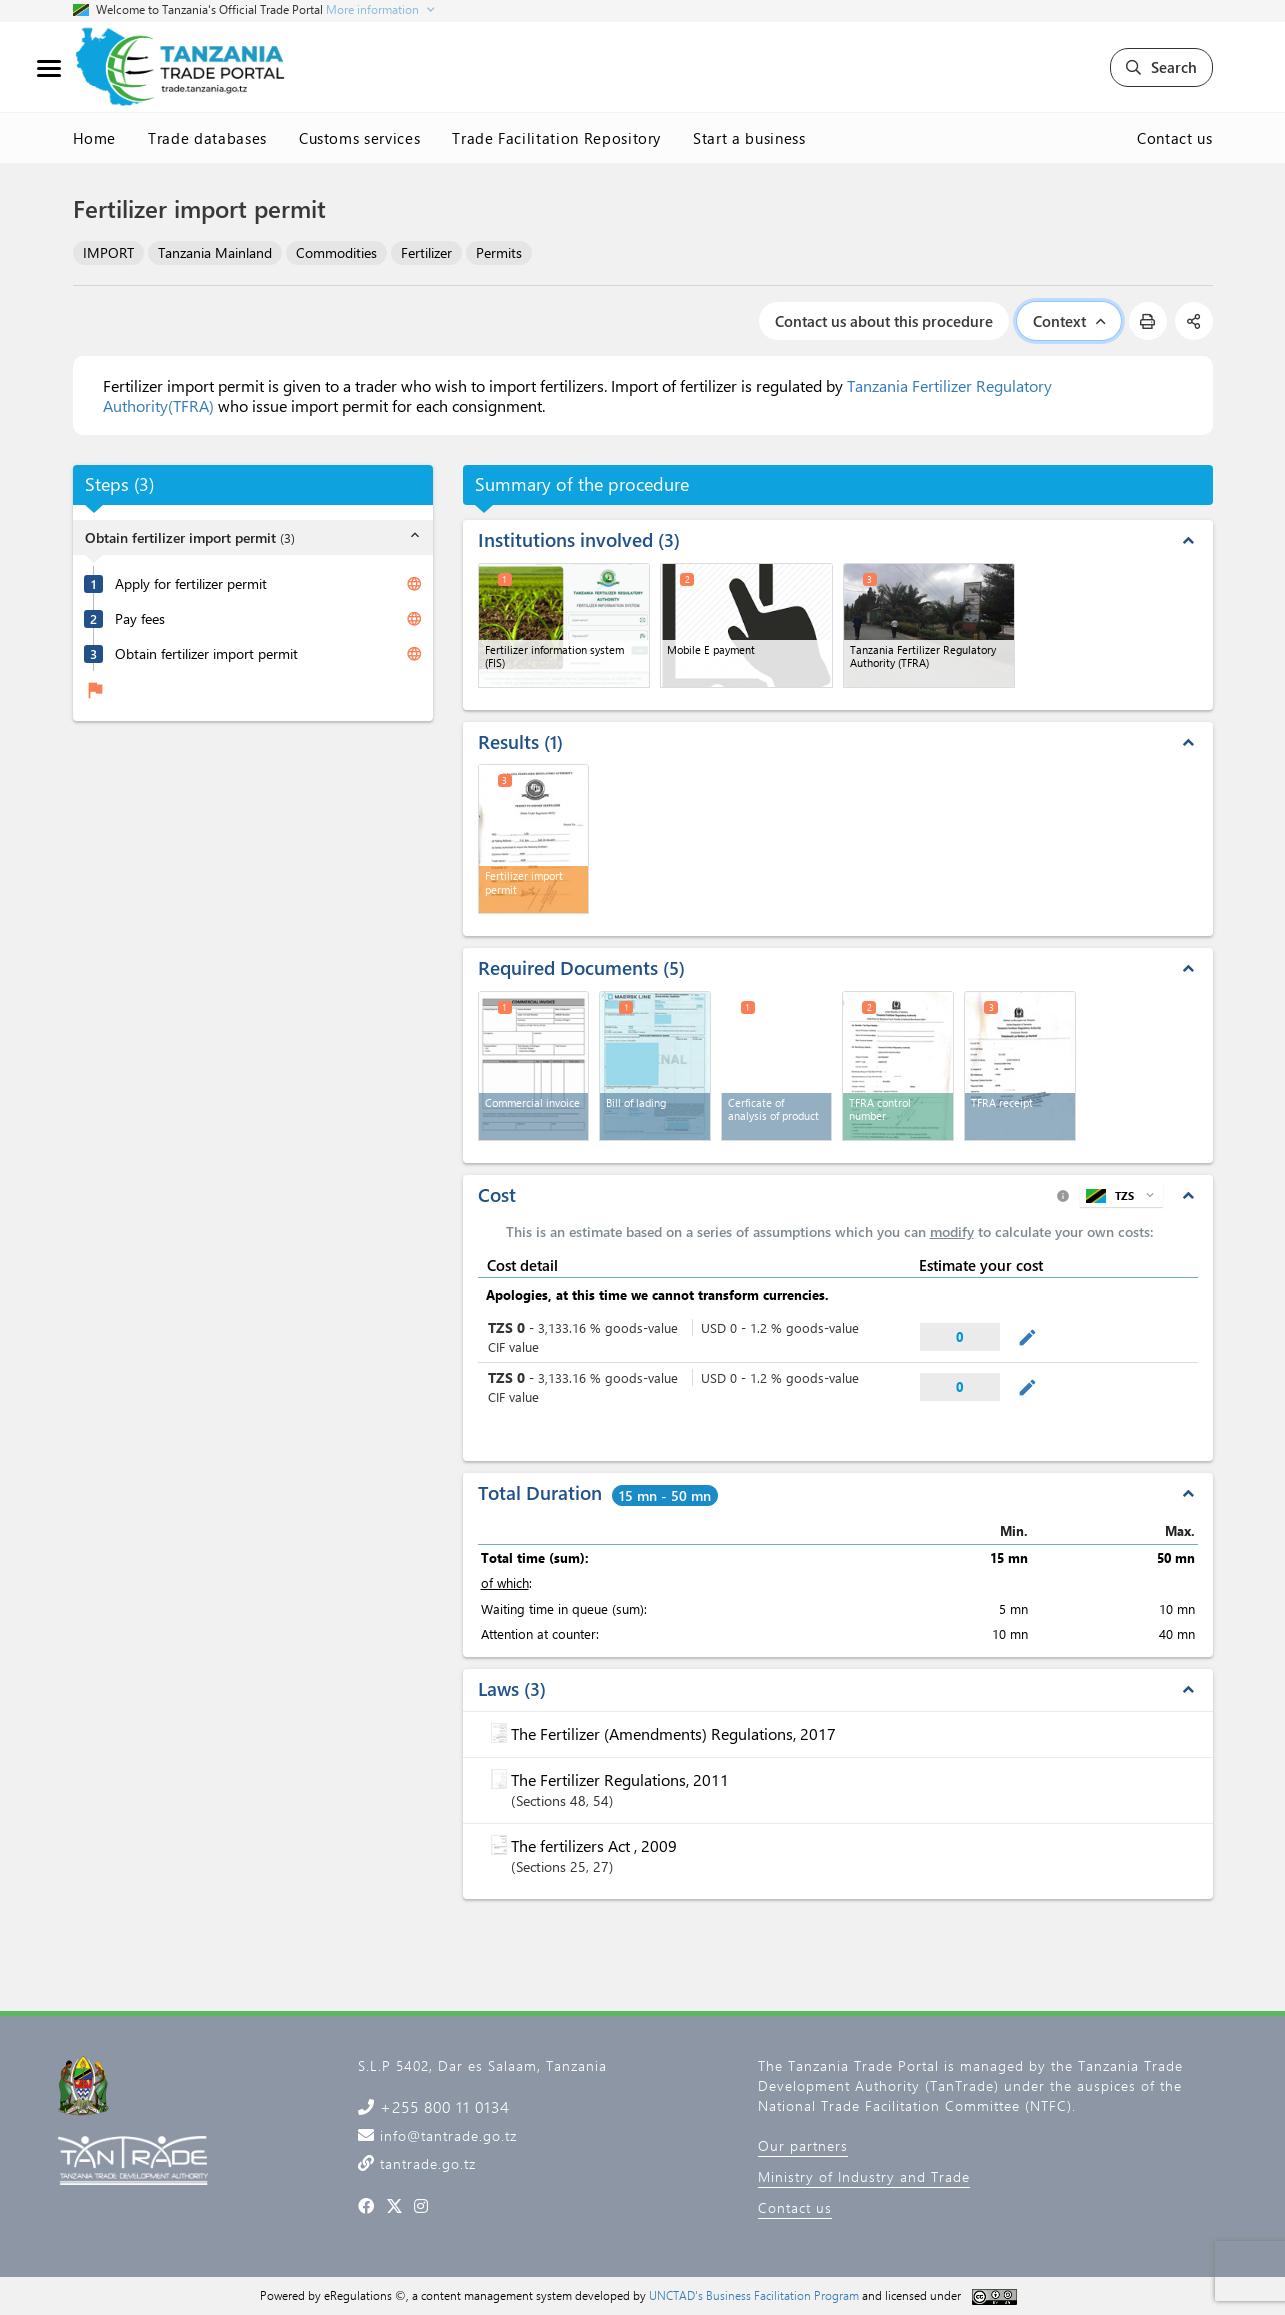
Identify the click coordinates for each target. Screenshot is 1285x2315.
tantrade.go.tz (425, 2163)
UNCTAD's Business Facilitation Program (754, 2295)
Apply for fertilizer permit (191, 584)
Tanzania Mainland (215, 252)
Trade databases (207, 138)
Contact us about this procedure (884, 321)
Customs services (359, 138)
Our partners (803, 2145)
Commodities (336, 252)
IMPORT (108, 252)
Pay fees (140, 619)
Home (95, 138)
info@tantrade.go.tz (446, 2135)
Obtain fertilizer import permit (206, 654)
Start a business (749, 138)
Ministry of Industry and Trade (864, 2176)
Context (1069, 321)
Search (1161, 67)
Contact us (1175, 138)
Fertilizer (426, 252)
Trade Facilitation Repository (556, 138)
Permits (499, 252)
